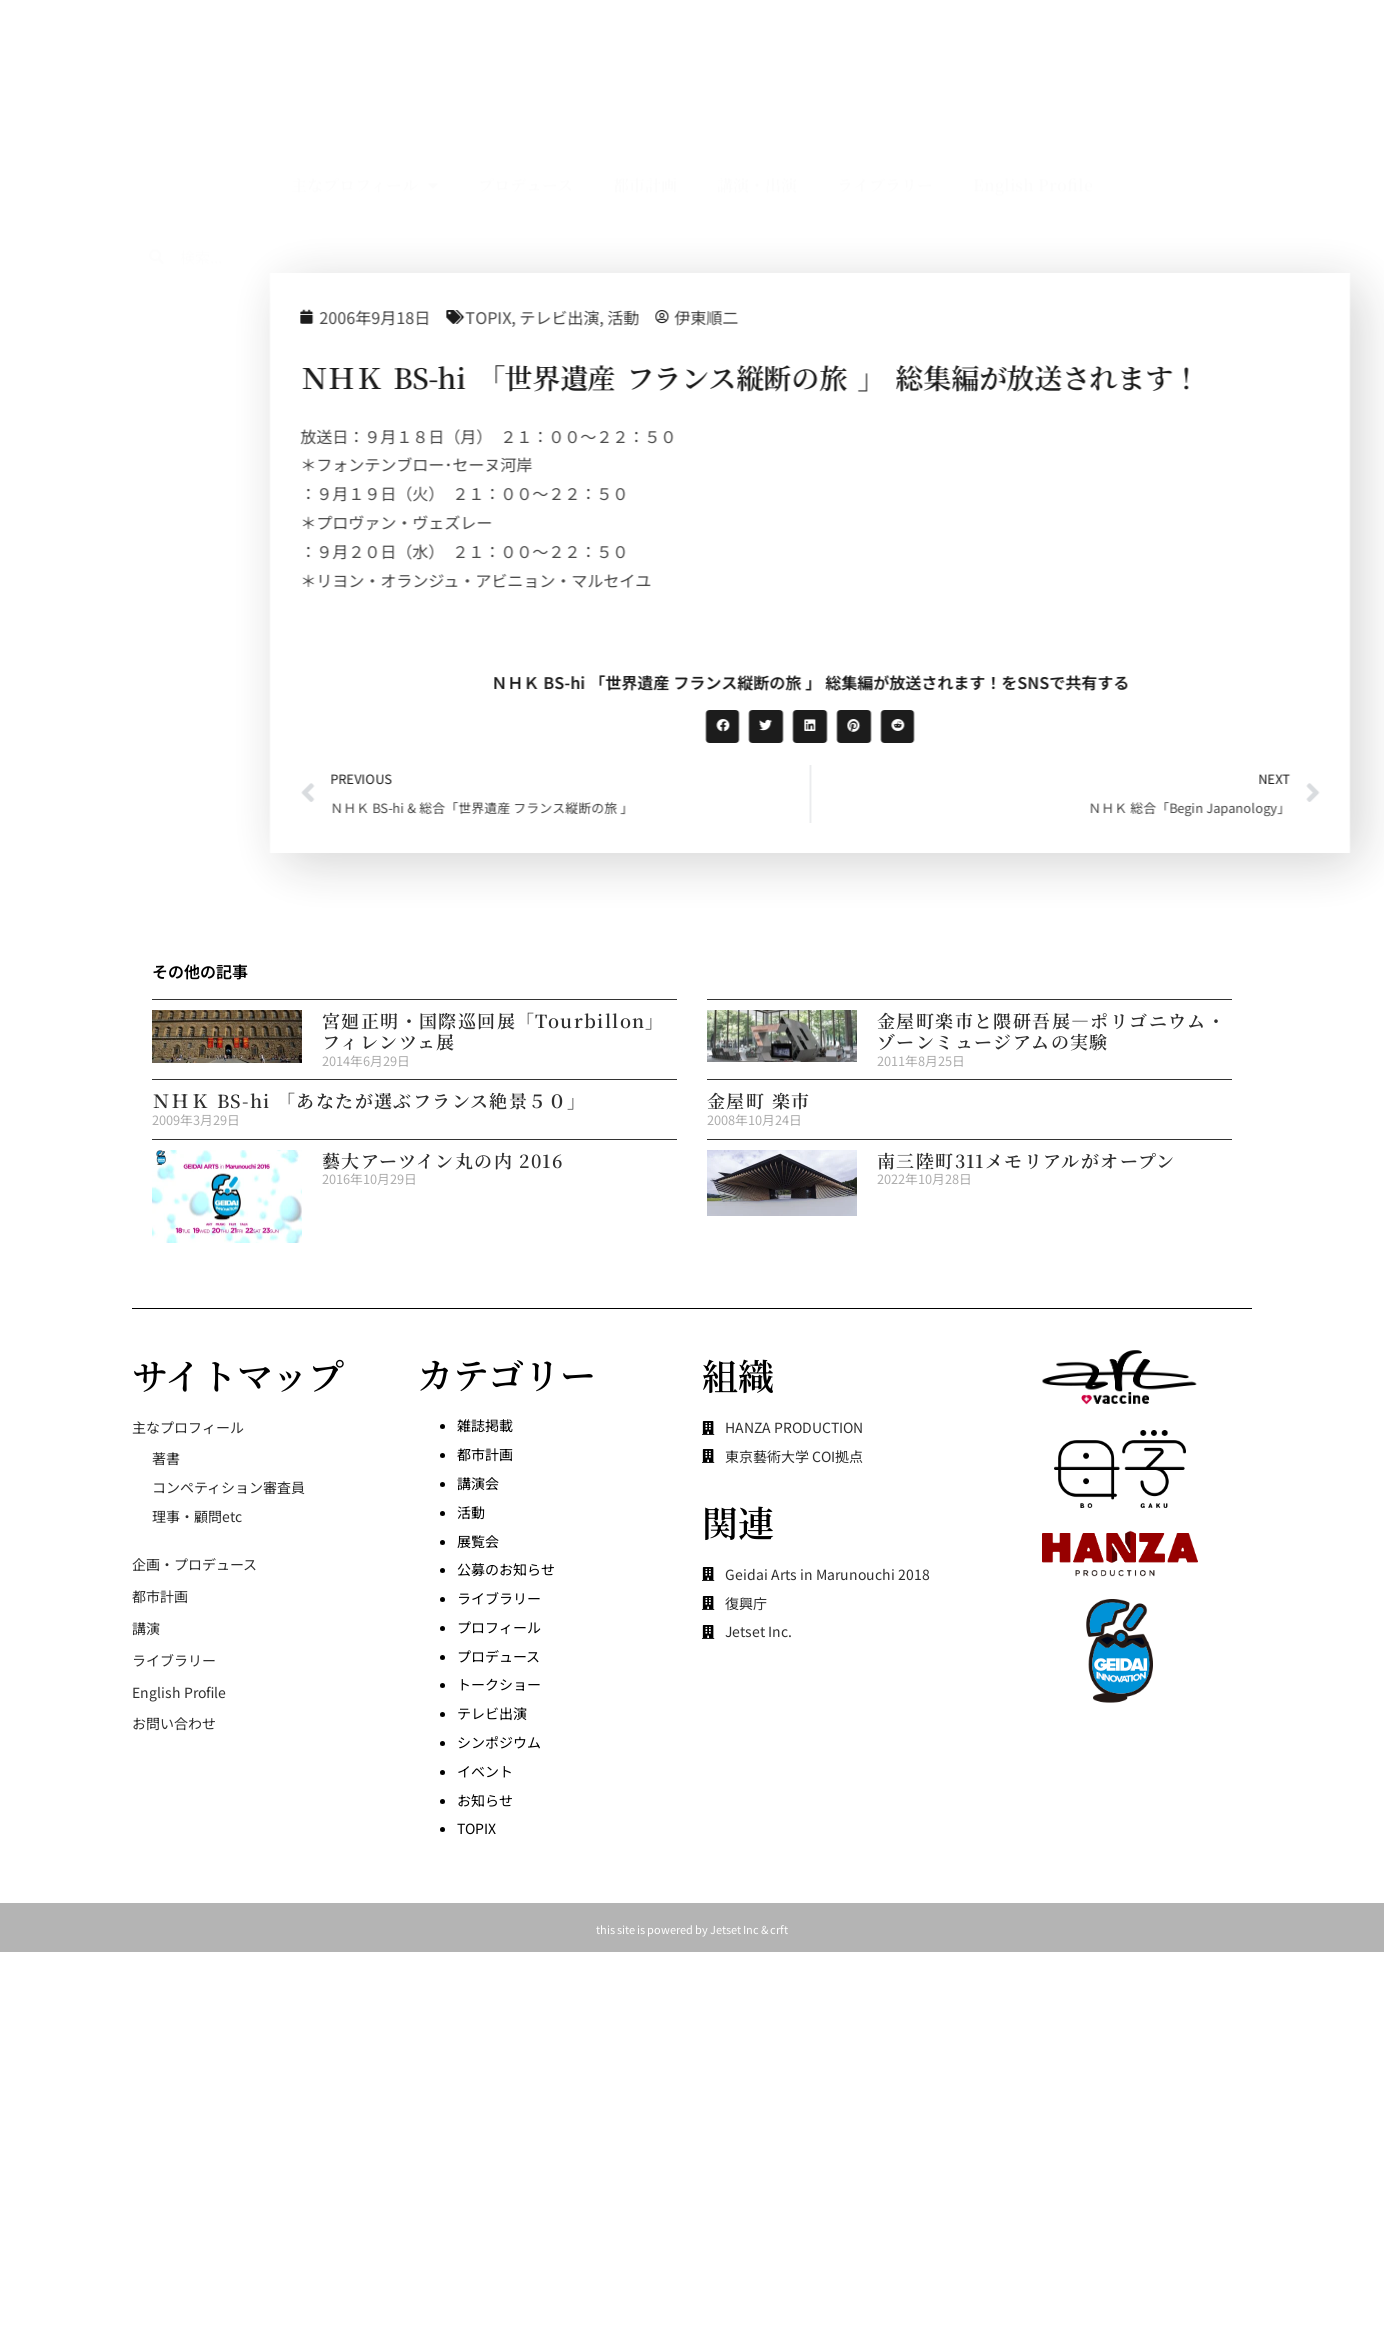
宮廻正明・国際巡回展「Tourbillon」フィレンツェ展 (493, 1031)
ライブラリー (885, 139)
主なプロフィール (364, 140)
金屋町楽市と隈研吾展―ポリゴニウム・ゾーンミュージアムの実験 (1051, 1031)
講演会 (478, 1483)
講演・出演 (757, 139)
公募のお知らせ (506, 1569)
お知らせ (485, 1800)
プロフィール (499, 1627)
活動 (811, 317)
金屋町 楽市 (758, 1100)
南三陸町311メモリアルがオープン (1026, 1160)
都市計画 (645, 139)
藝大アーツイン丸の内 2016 (442, 1160)
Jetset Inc (734, 1929)
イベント (485, 1771)
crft (779, 1929)
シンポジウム (499, 1742)
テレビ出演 (747, 317)
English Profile (1033, 139)
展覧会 (478, 1541)
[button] (911, 727)
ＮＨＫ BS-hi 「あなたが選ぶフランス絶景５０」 (369, 1100)
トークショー (499, 1684)
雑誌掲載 (485, 1425)
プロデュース (525, 139)
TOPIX (676, 317)
